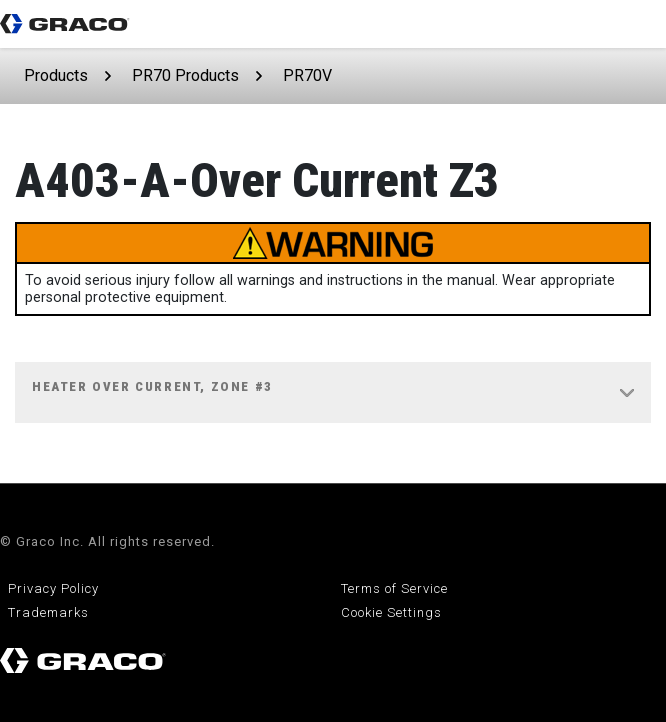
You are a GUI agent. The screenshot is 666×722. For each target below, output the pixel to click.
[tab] (333, 393)
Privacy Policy (53, 588)
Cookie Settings (391, 612)
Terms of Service (394, 588)
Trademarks (48, 612)
